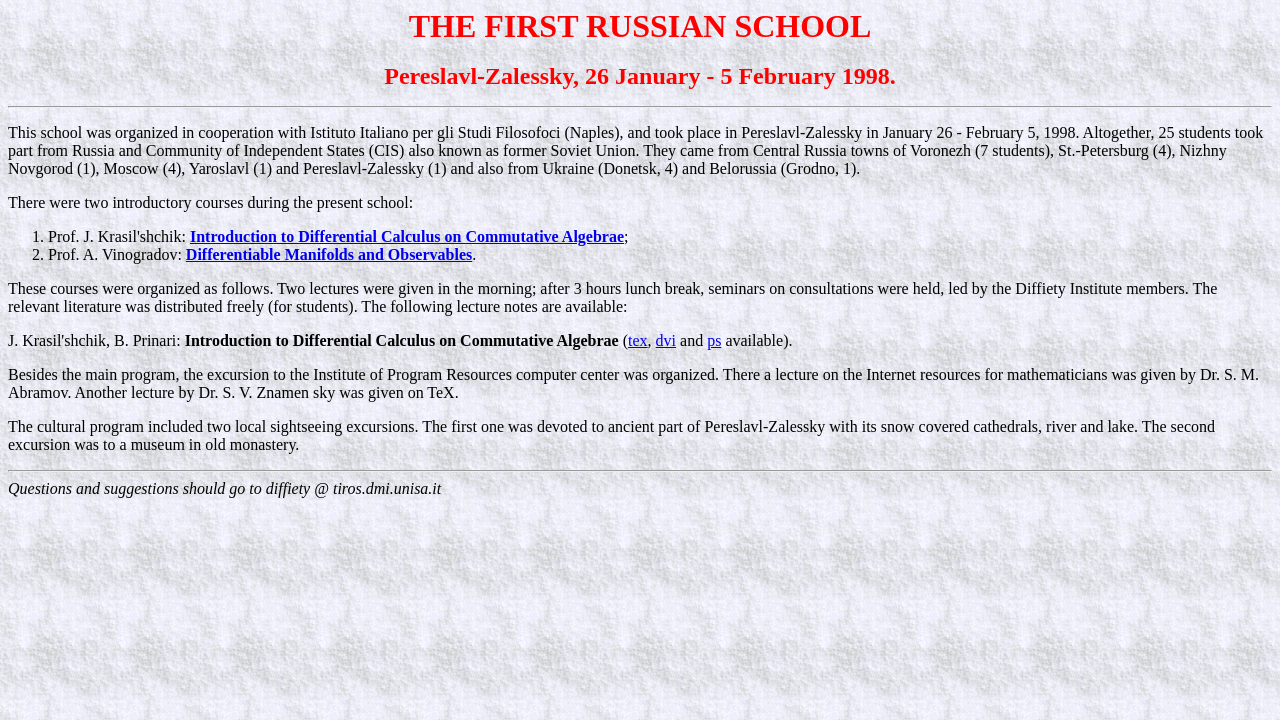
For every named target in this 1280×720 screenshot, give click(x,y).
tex (638, 340)
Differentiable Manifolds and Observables (329, 254)
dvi (666, 340)
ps (714, 340)
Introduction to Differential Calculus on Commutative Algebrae (407, 236)
